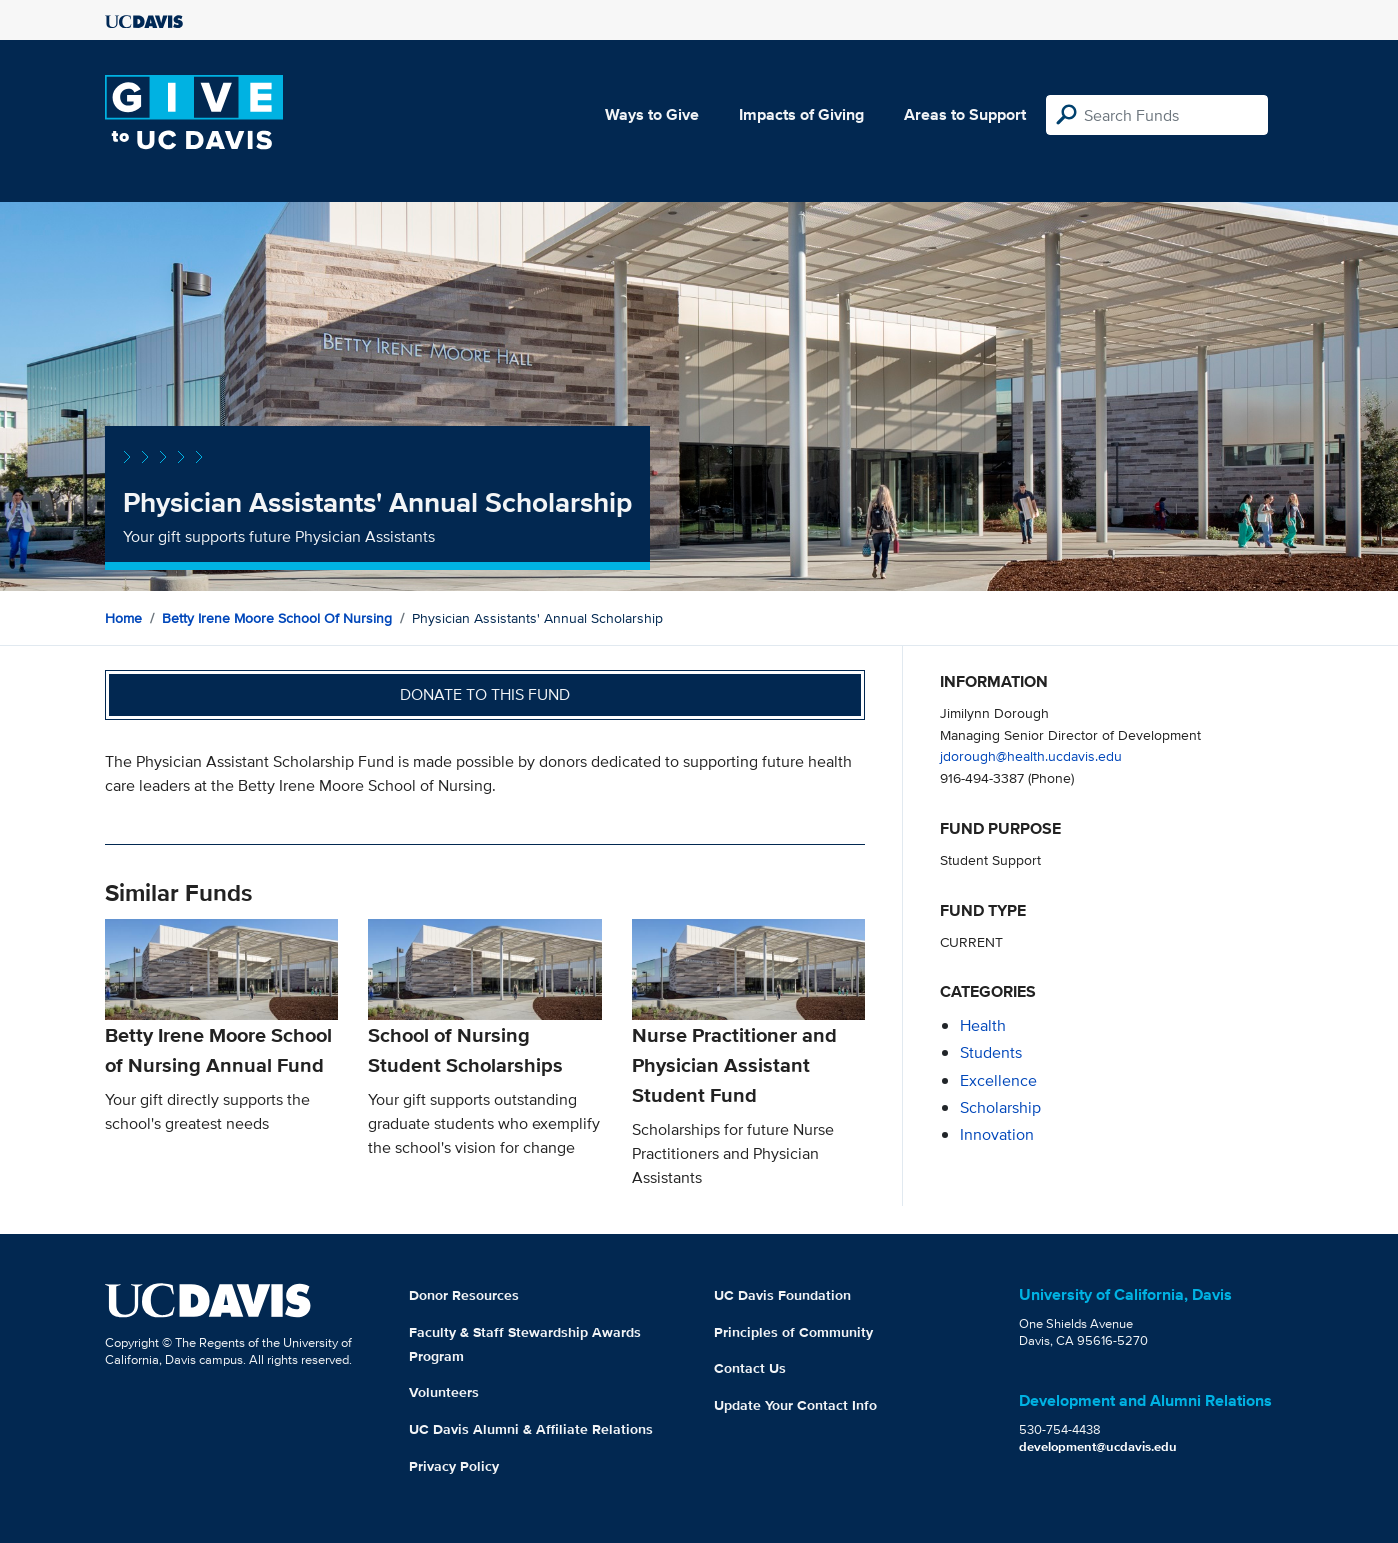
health (983, 1025)
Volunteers (444, 1392)
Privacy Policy (454, 1466)
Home (123, 618)
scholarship (1000, 1107)
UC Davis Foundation (782, 1295)
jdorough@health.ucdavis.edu (1031, 755)
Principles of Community (793, 1332)
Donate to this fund (485, 694)
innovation (997, 1134)
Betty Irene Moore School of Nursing (277, 618)
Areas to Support (965, 114)
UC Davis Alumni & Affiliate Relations (531, 1429)
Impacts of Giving (801, 114)
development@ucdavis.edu (1098, 1446)
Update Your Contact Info (795, 1405)
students (991, 1052)
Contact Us (750, 1368)
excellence (998, 1080)
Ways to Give (652, 114)
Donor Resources (464, 1295)
